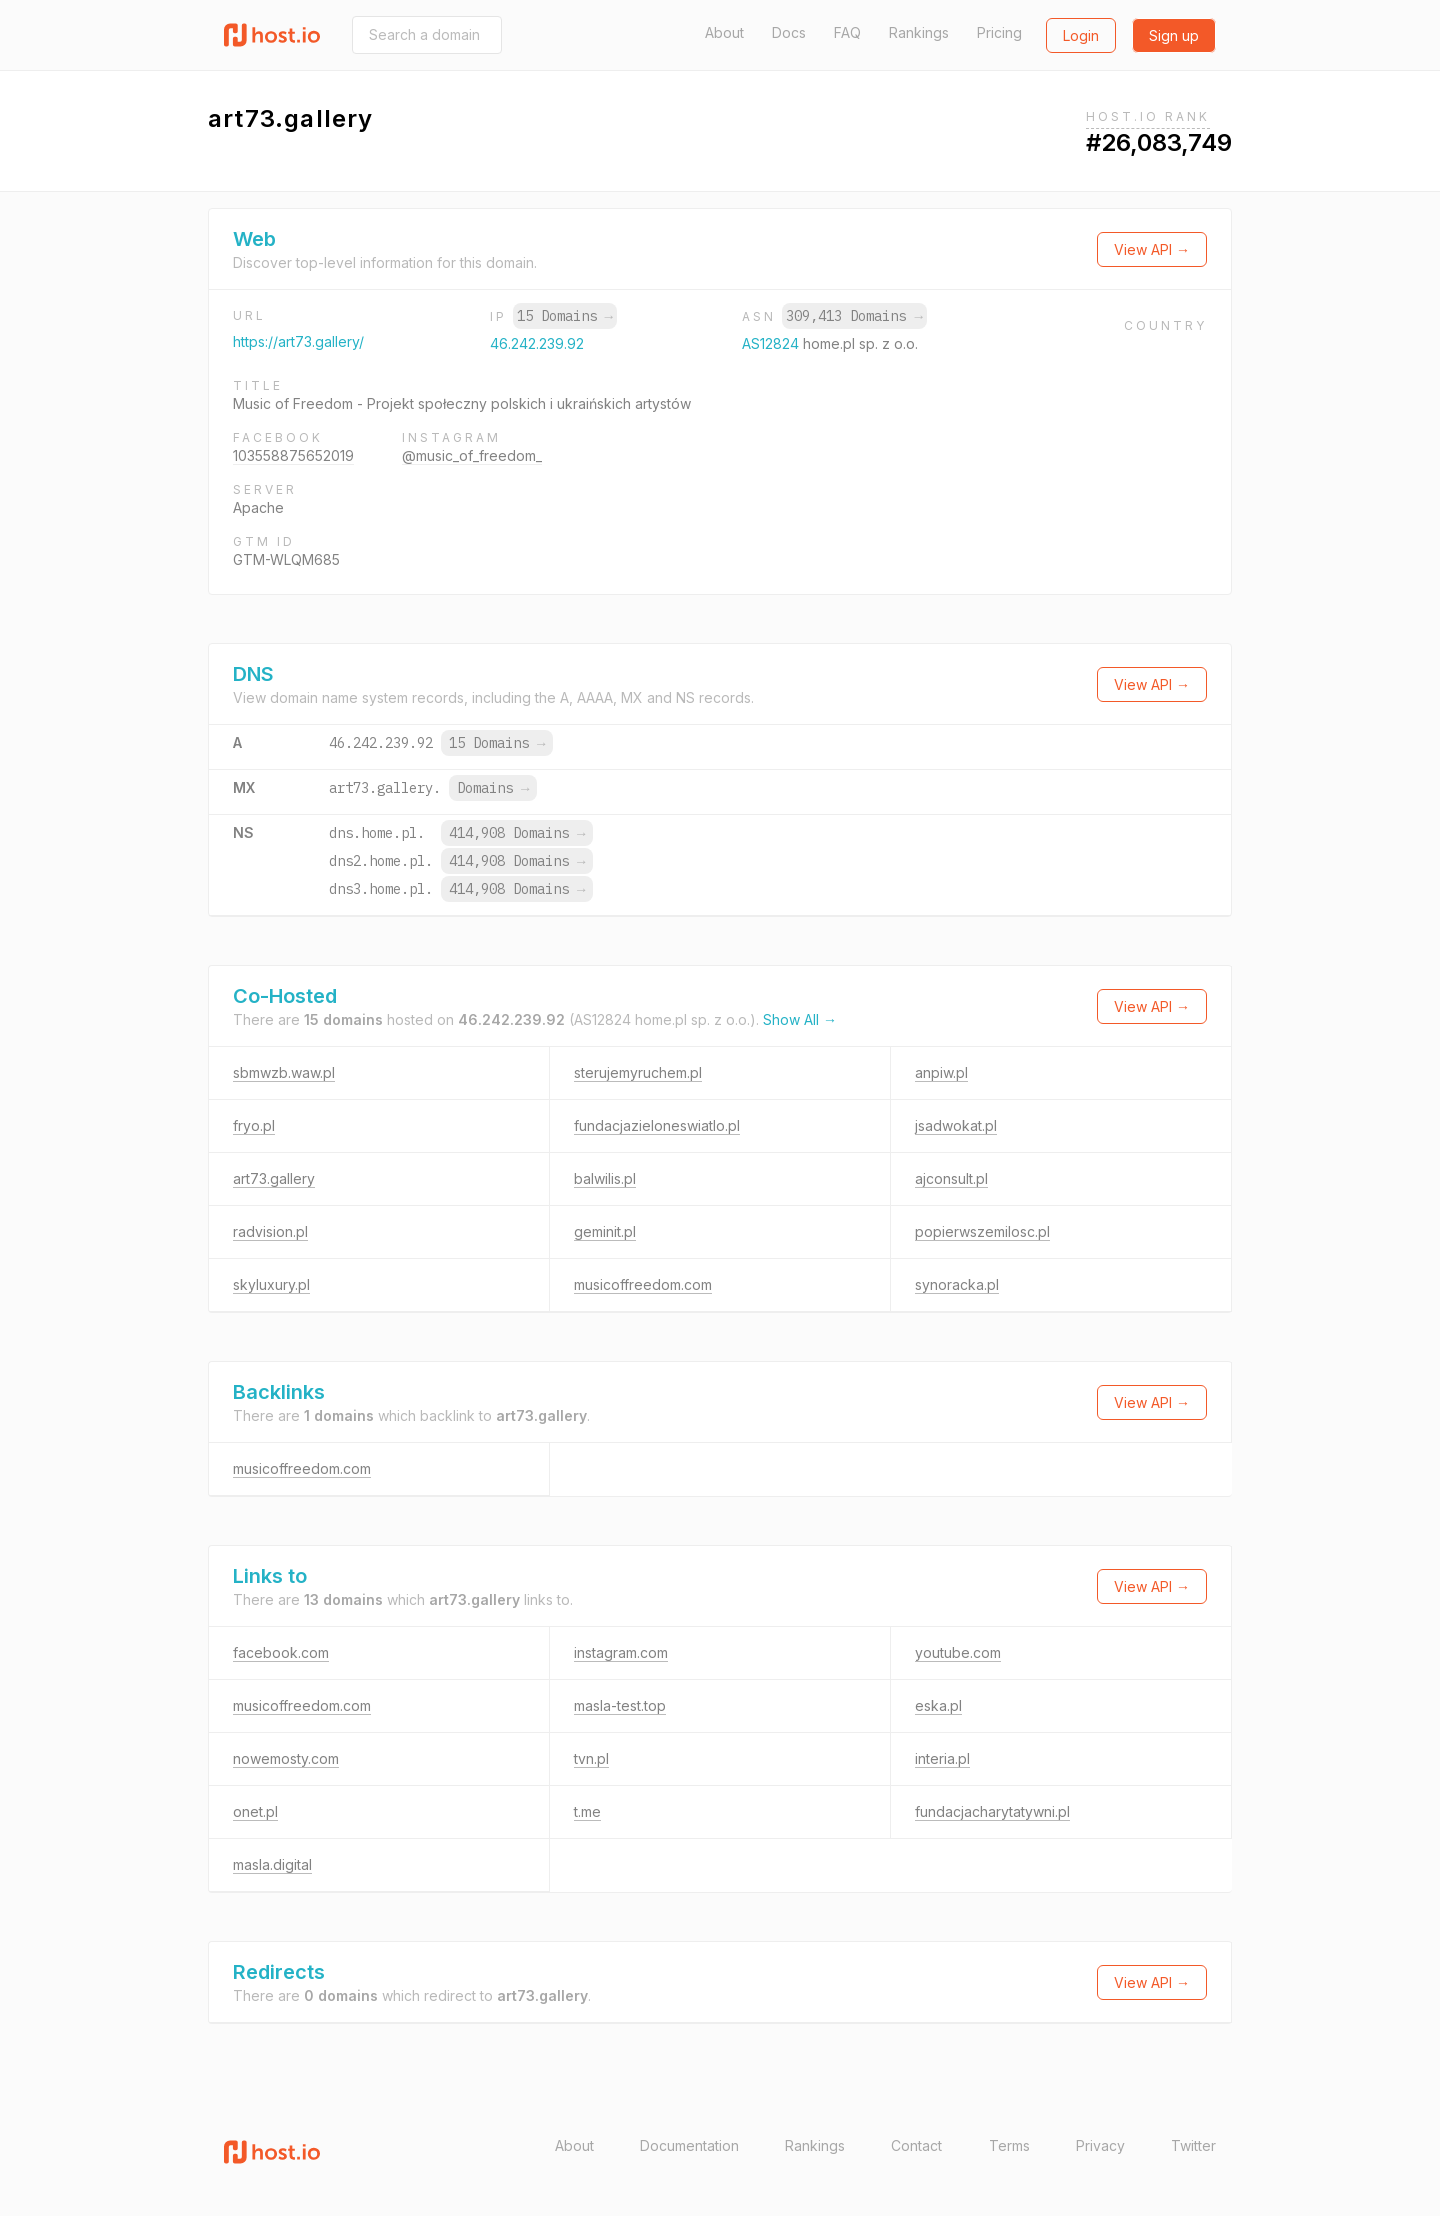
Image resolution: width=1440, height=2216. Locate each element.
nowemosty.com (286, 1758)
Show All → (800, 1019)
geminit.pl (605, 1231)
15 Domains (565, 316)
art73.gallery (274, 1178)
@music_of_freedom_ (472, 455)
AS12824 (772, 343)
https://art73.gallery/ (298, 341)
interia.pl (942, 1758)
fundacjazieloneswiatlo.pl (657, 1125)
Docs (789, 32)
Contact (916, 2145)
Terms (1009, 2145)
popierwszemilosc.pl (982, 1231)
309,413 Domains (854, 316)
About (724, 32)
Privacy (1100, 2145)
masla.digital (272, 1864)
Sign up (1174, 35)
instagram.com (621, 1652)
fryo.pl (254, 1125)
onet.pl (255, 1811)
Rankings (919, 32)
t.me (587, 1811)
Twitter (1193, 2145)
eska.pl (938, 1705)
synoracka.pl (957, 1284)
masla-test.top (620, 1705)
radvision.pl (270, 1231)
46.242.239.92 (537, 343)
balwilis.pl (605, 1178)
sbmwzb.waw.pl (284, 1072)
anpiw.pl (941, 1072)
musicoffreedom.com (643, 1284)
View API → (1152, 249)
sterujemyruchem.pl (638, 1072)
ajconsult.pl (951, 1178)
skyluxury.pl (271, 1284)
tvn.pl (591, 1758)
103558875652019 (293, 455)
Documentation (689, 2145)
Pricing (999, 32)
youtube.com (958, 1652)
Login (1081, 35)
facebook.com (281, 1652)
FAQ (847, 32)
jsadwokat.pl (956, 1125)
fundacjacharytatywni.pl (992, 1811)
